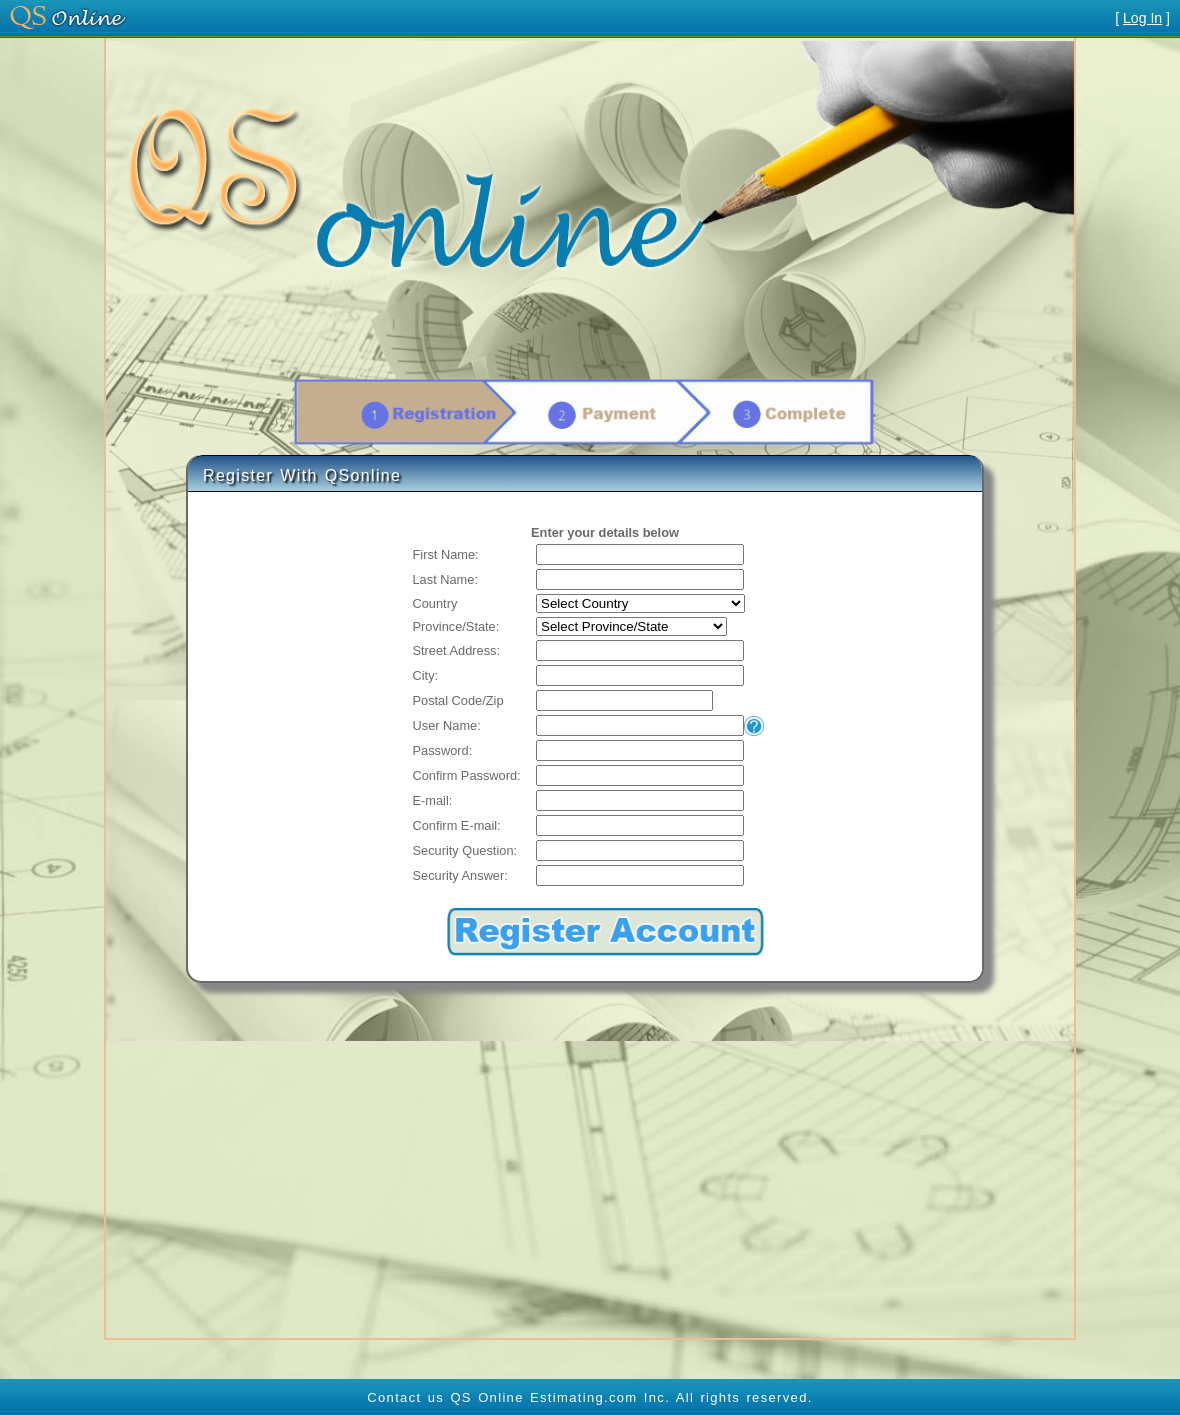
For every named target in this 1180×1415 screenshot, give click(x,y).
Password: (443, 750)
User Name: (447, 725)
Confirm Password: (467, 775)
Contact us (405, 1397)
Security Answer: (460, 875)
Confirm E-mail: (457, 825)
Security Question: (465, 850)
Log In (1142, 18)
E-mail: (433, 800)
